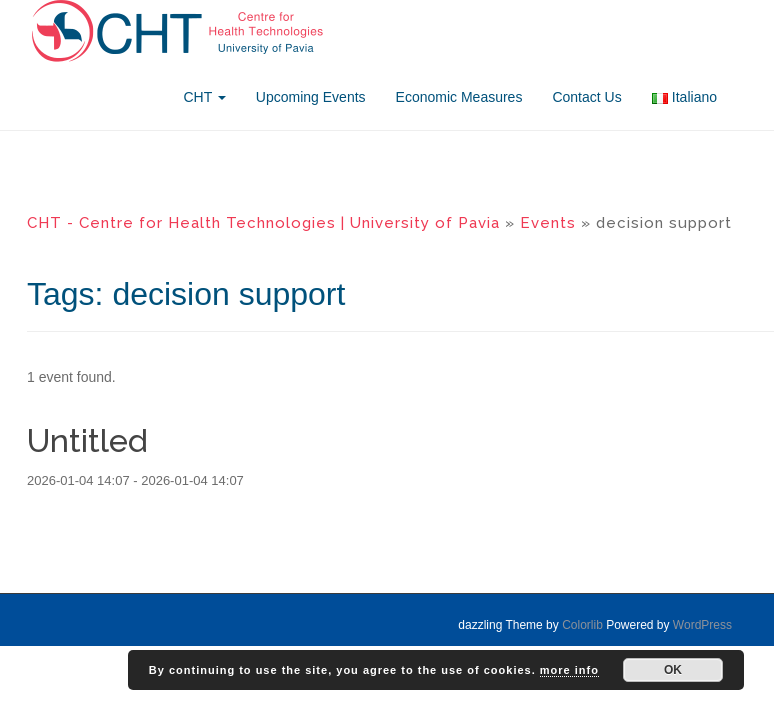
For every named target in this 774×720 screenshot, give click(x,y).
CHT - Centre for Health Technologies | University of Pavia (263, 223)
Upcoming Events (311, 97)
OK (673, 670)
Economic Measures (459, 97)
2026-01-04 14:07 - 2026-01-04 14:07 (135, 480)
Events (548, 223)
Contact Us (586, 97)
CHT (204, 97)
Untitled (87, 440)
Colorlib (582, 625)
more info (569, 670)
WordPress (702, 625)
